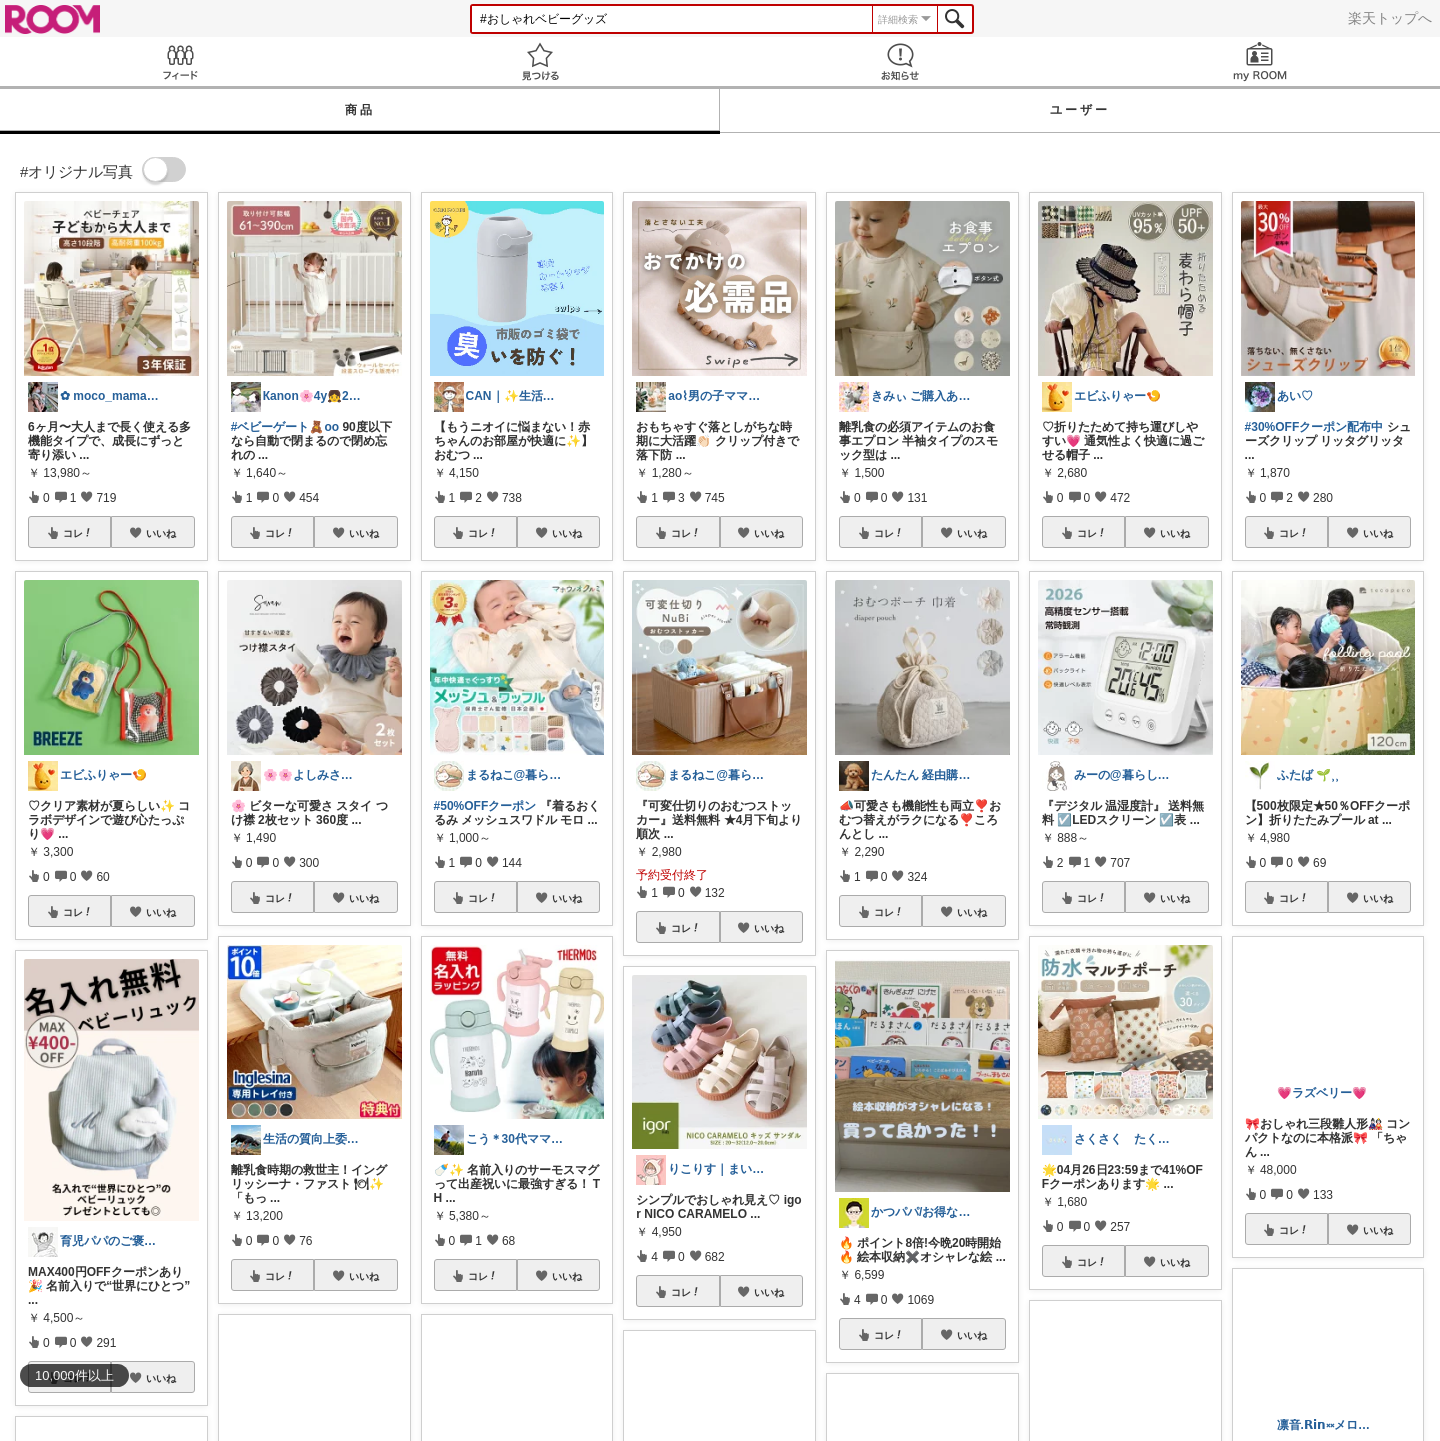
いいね (161, 533)
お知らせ (900, 61)
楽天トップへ (1390, 18)
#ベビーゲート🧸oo (285, 427)
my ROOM (1260, 61)
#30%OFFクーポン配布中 (1314, 427)
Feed (180, 61)
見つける (540, 61)
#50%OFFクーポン (485, 806)
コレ (78, 533)
